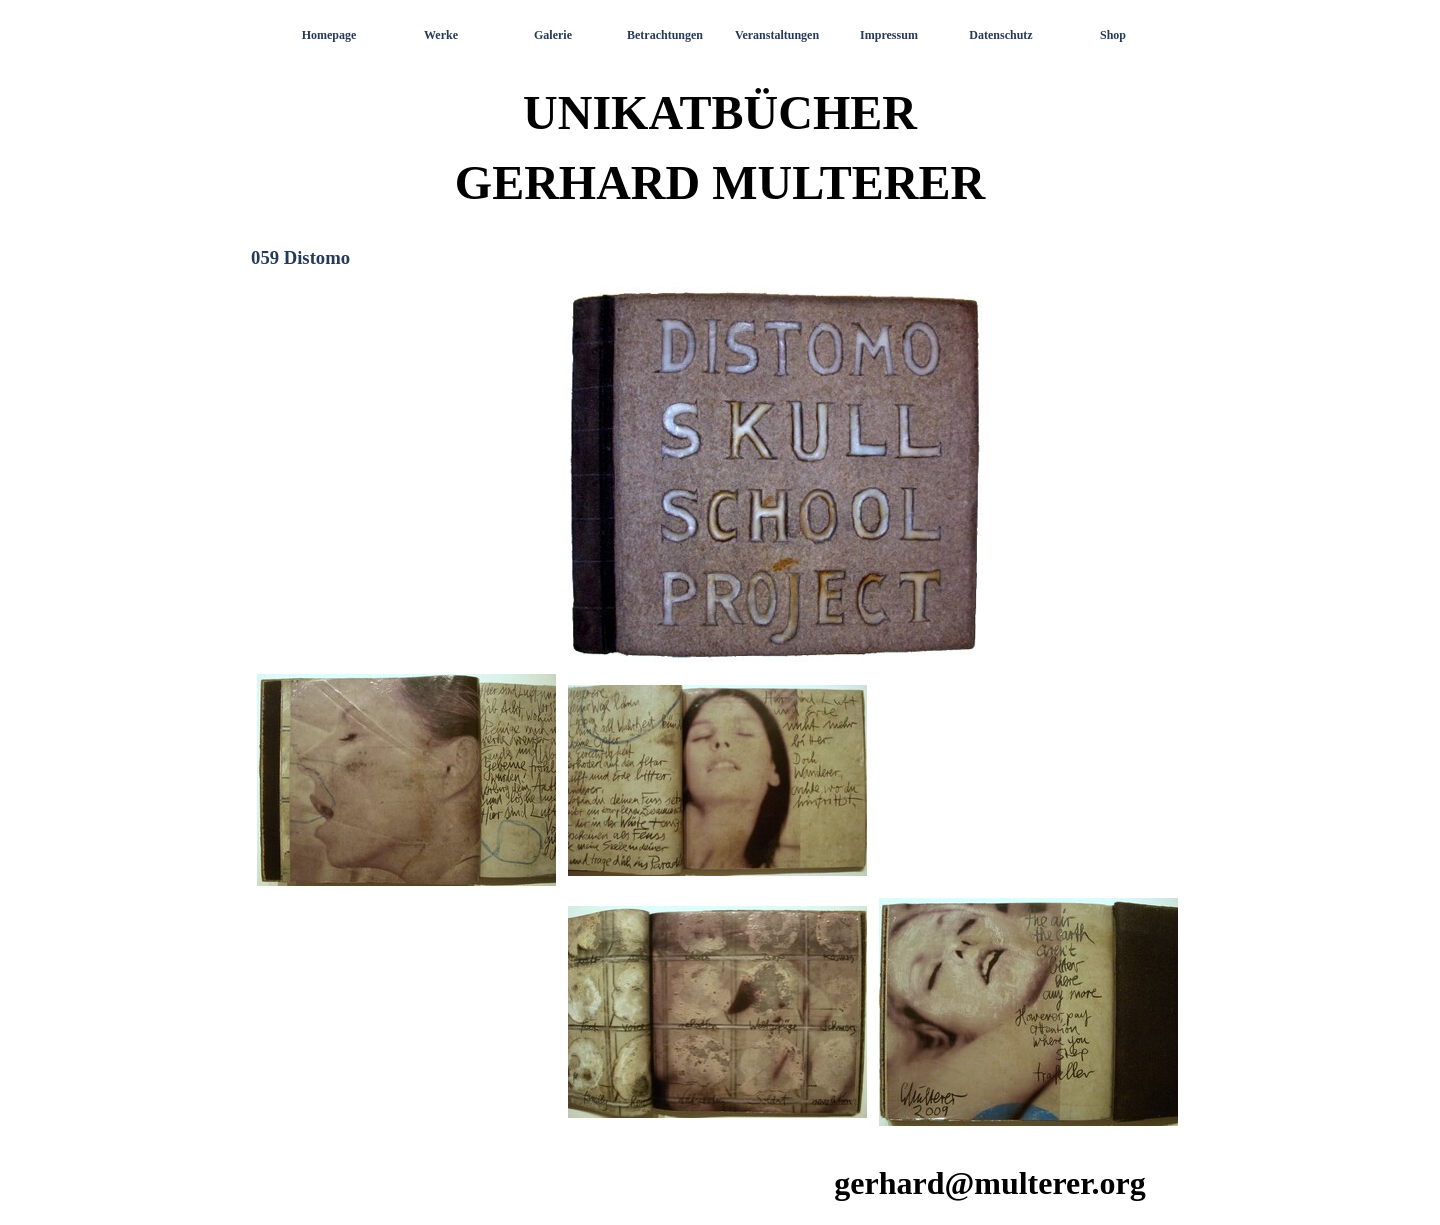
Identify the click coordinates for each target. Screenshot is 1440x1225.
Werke (441, 35)
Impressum (889, 35)
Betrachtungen (665, 35)
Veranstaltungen (777, 35)
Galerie (553, 35)
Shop (1113, 35)
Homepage (329, 35)
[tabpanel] (720, 708)
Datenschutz (1000, 35)
